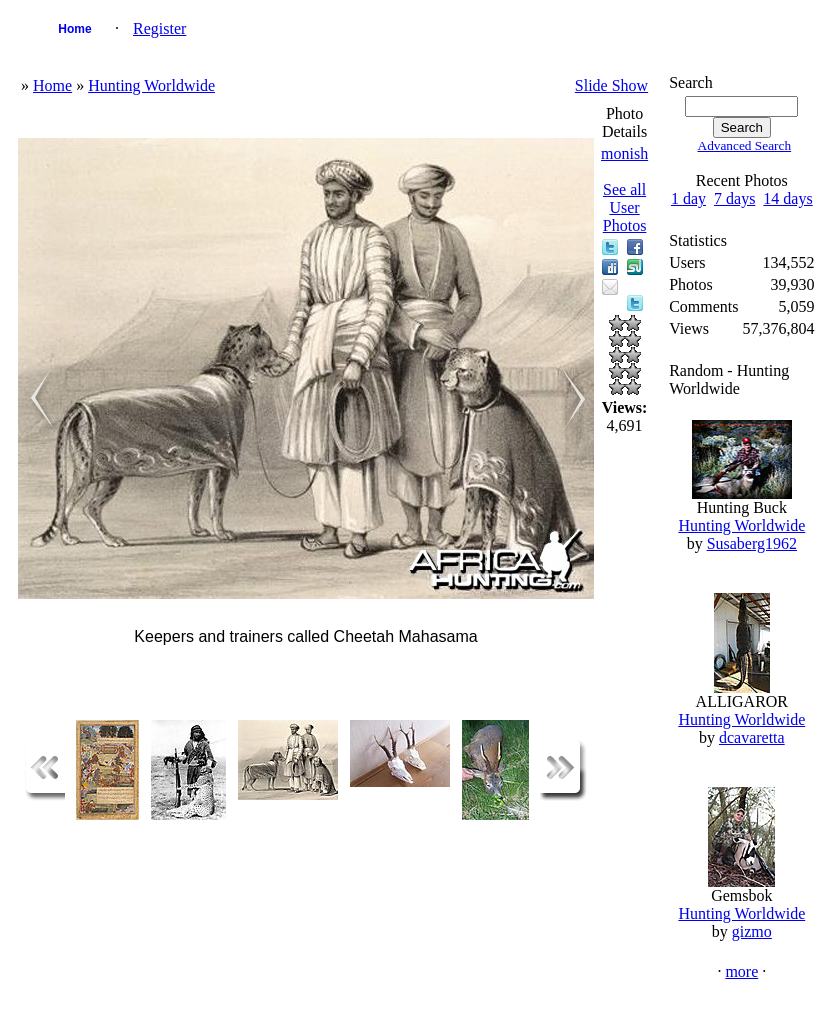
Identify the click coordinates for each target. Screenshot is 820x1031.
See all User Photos (625, 207)
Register (159, 28)
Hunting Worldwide (151, 85)
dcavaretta (752, 737)
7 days (734, 198)
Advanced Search (745, 145)
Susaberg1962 (752, 543)
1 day (688, 198)
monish (624, 153)
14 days (787, 198)
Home (74, 29)
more (741, 971)
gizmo (752, 931)
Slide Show (611, 85)
